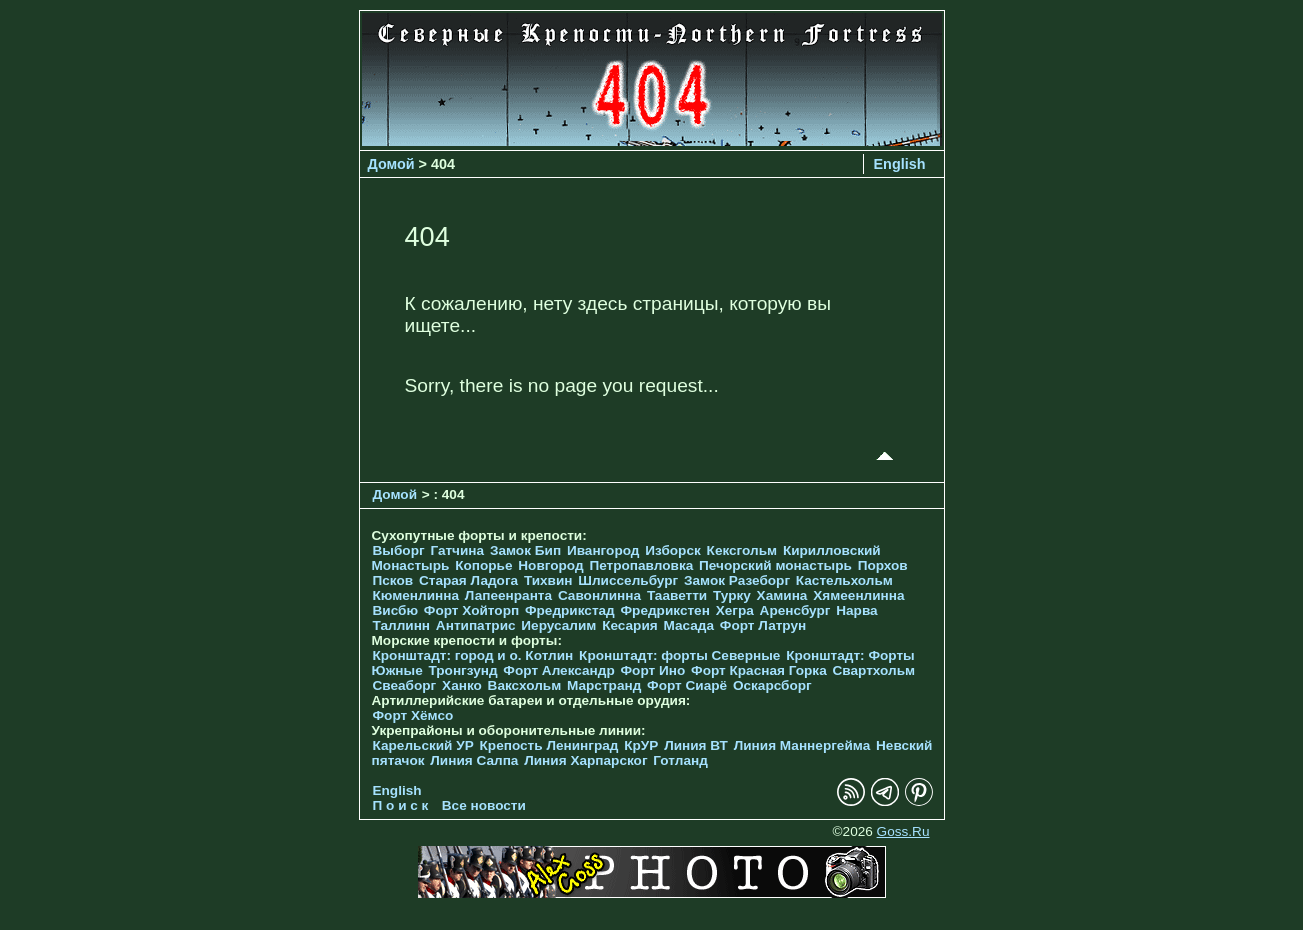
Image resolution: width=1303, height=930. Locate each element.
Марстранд (604, 685)
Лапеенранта (508, 595)
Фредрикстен (665, 610)
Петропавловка (641, 565)
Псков (393, 580)
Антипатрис (476, 625)
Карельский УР (423, 745)
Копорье (483, 565)
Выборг (399, 550)
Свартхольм (873, 670)
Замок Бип (525, 550)
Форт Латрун (763, 625)
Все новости (484, 805)
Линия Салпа (474, 760)
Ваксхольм (525, 685)
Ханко (462, 685)
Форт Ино (653, 670)
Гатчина (457, 550)
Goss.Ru (903, 831)
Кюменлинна (416, 595)
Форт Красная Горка (759, 670)
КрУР (641, 745)
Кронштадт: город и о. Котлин (473, 655)
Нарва (856, 610)
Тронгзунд (462, 670)
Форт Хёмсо (413, 715)
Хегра (735, 610)
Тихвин (548, 580)
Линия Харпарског (585, 760)
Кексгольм (742, 550)
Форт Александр (558, 670)
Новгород (550, 565)
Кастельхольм (844, 580)
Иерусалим (558, 625)
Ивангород (603, 550)
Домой (391, 164)
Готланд (680, 760)
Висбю (396, 610)
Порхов (883, 565)
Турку (732, 595)
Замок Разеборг (737, 580)
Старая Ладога (468, 580)
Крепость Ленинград (549, 745)
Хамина (782, 595)
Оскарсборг (772, 685)
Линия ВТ (696, 745)
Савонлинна (599, 595)
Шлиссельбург (628, 580)
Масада (688, 625)
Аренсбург (795, 610)
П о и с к (401, 805)
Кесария (630, 625)
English (900, 164)
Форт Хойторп (471, 610)
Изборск (673, 550)
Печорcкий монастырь (775, 565)
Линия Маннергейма (802, 745)
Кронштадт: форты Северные (679, 655)
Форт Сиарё (687, 685)
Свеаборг (405, 685)
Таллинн (402, 625)
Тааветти (677, 595)
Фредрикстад (570, 610)
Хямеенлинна (858, 595)
